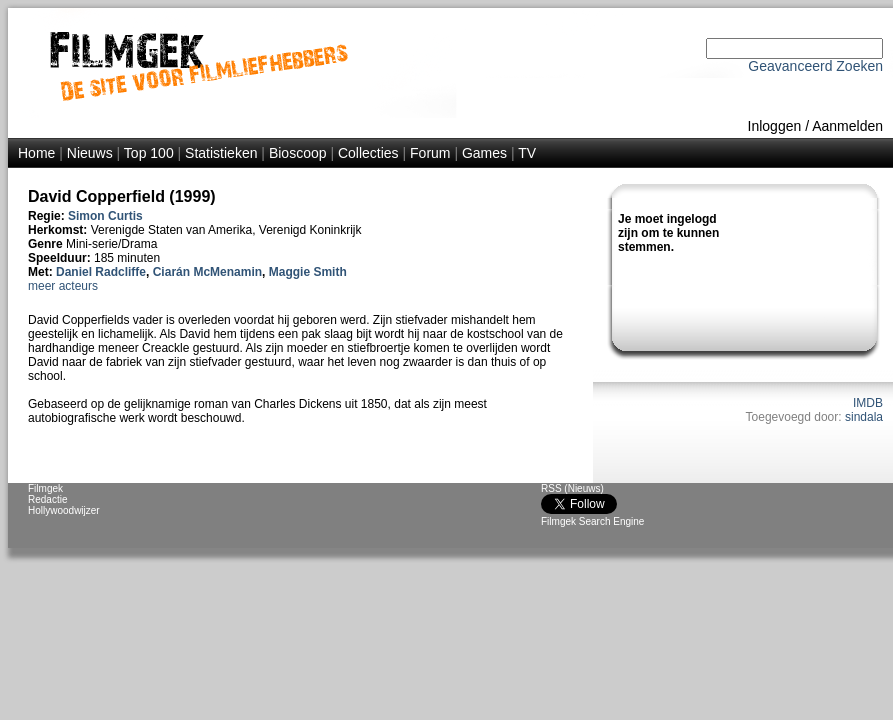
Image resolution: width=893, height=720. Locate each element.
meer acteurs (63, 286)
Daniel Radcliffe (101, 272)
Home (36, 153)
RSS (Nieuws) (572, 488)
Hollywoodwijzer (64, 510)
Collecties (368, 153)
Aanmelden (847, 126)
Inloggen (775, 126)
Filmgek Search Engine (592, 521)
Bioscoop (298, 153)
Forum (430, 153)
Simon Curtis (105, 216)
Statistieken (221, 153)
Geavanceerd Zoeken (815, 66)
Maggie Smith (308, 272)
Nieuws (90, 153)
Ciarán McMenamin (207, 272)
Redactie (47, 499)
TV (527, 153)
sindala (864, 417)
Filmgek (45, 488)
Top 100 (149, 153)
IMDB (868, 403)
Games (484, 153)
